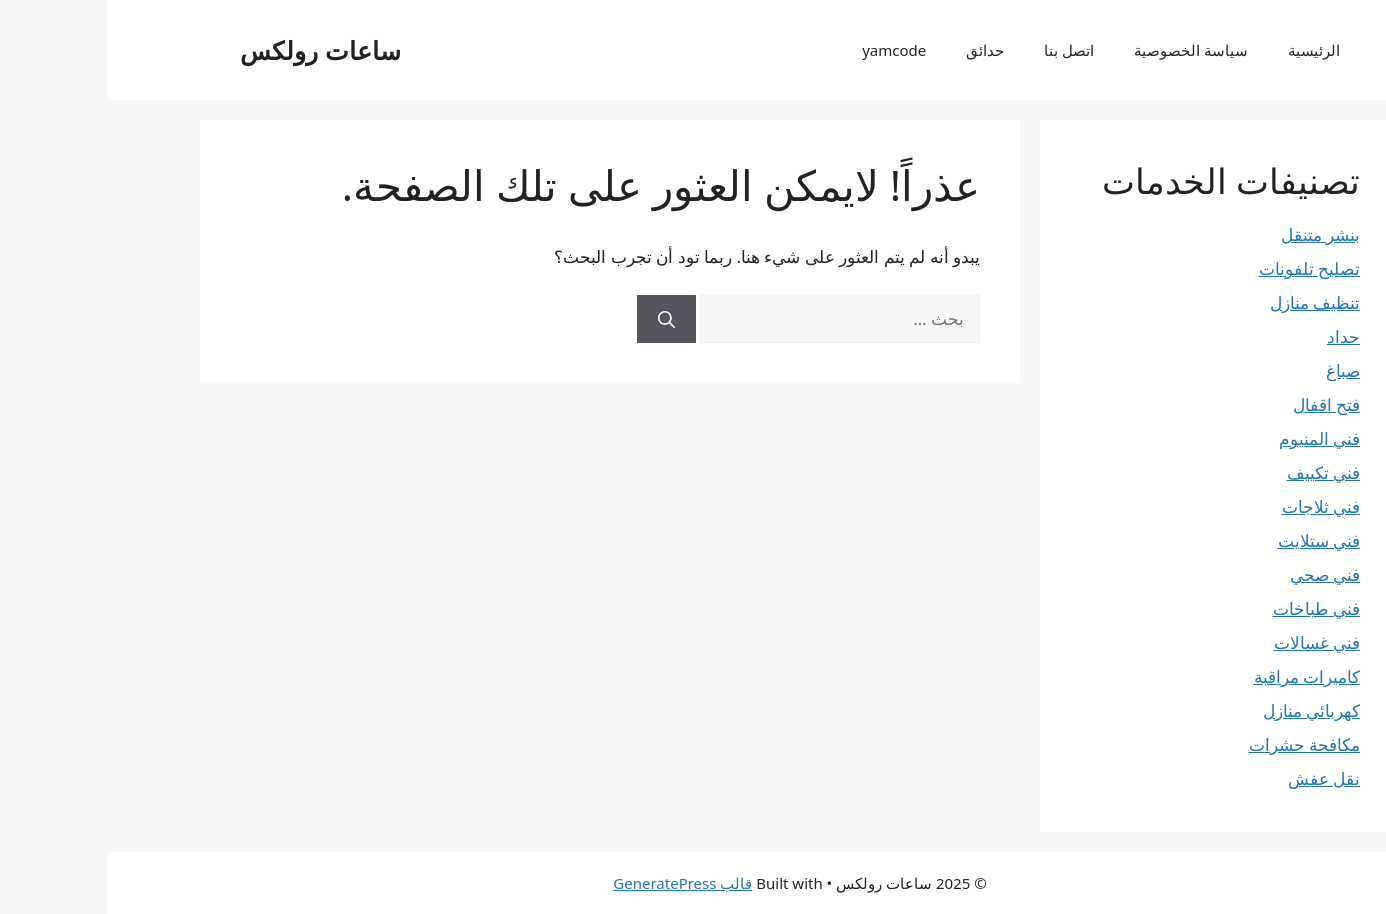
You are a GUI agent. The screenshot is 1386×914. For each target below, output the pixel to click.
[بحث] (559, 319)
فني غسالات (1210, 642)
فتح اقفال (1219, 404)
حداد (1236, 336)
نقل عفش (1217, 778)
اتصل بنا (962, 50)
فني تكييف (1216, 472)
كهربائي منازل (1204, 710)
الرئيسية (1207, 50)
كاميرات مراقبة (1200, 676)
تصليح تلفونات (1202, 268)
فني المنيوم (1212, 438)
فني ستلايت (1212, 540)
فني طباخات (1209, 608)
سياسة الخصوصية (1084, 50)
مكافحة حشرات (1197, 744)
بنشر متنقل (1213, 234)
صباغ (1236, 370)
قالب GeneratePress (575, 883)
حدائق (878, 50)
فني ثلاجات (1214, 506)
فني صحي (1218, 574)
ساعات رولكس (213, 50)
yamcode (787, 50)
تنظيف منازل (1208, 302)
